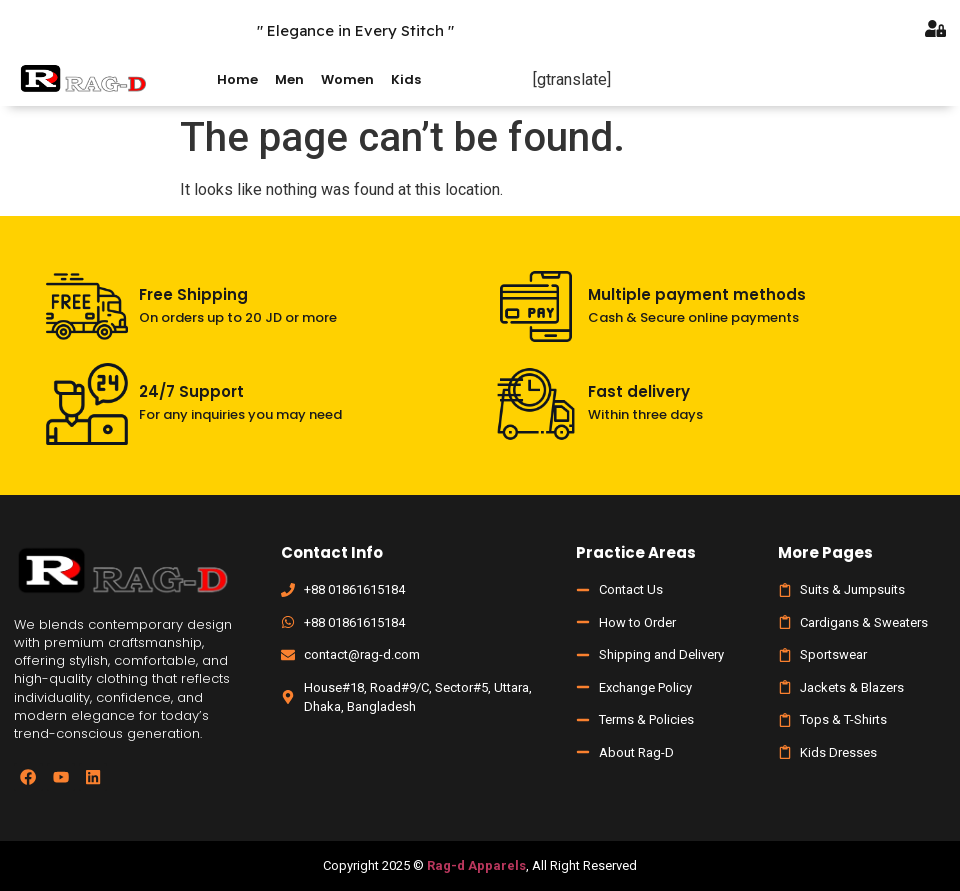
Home (237, 79)
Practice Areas (636, 552)
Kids (406, 79)
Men (289, 79)
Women (347, 79)
